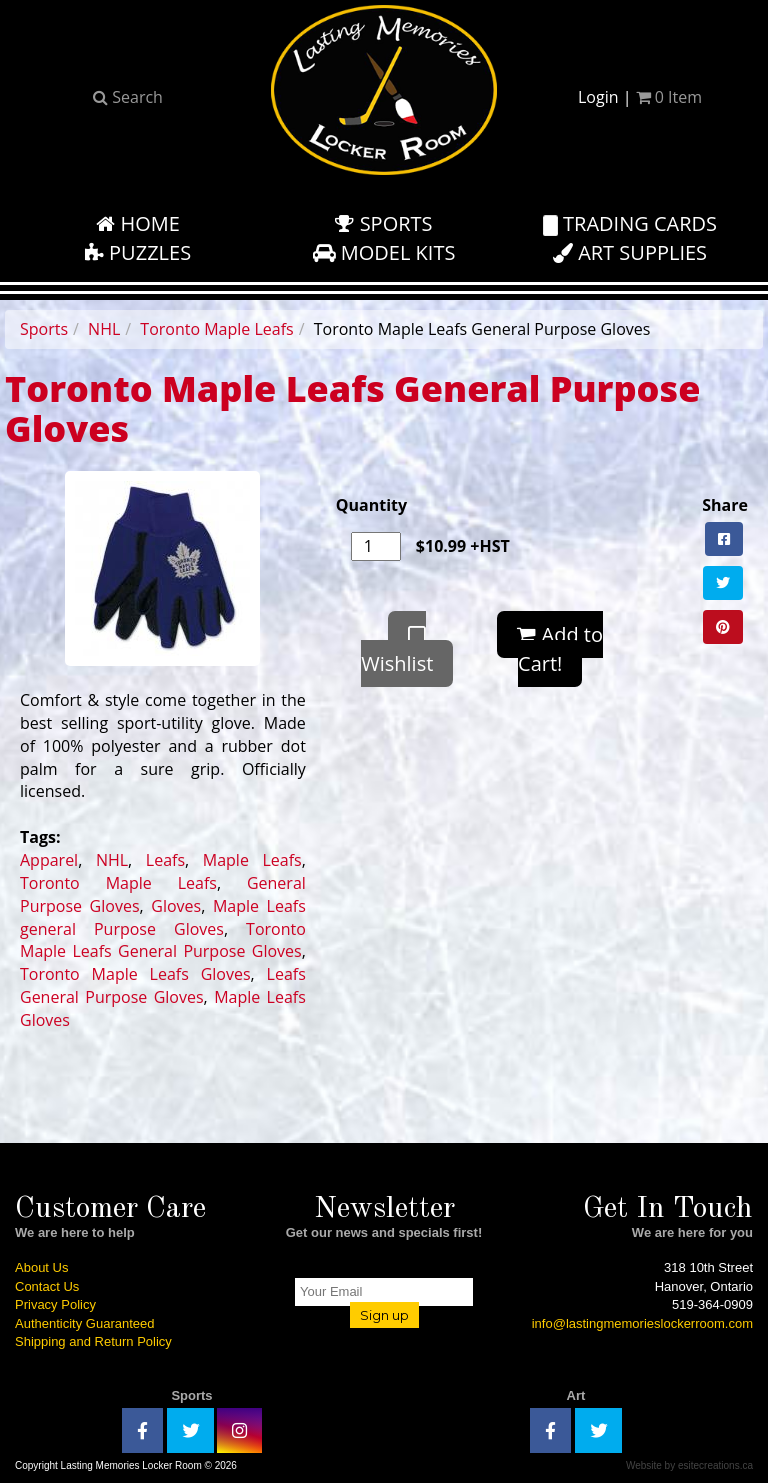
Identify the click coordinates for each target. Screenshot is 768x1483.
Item (669, 97)
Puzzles (138, 252)
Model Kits (384, 252)
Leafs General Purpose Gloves (163, 985)
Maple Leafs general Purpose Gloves (163, 917)
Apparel (49, 860)
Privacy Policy (55, 1304)
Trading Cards (630, 223)
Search (128, 97)
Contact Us (47, 1286)
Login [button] (598, 97)
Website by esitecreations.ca (689, 1465)
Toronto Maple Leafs (216, 329)
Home (138, 223)
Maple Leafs (252, 860)
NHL (104, 329)
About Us (41, 1267)
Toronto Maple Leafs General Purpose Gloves (163, 940)
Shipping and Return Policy (93, 1341)
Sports (383, 223)
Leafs (165, 860)
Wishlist (397, 651)
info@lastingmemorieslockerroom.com (642, 1323)
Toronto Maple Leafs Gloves (135, 974)
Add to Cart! (560, 649)
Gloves (176, 906)
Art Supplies (630, 252)
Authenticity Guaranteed (84, 1323)
